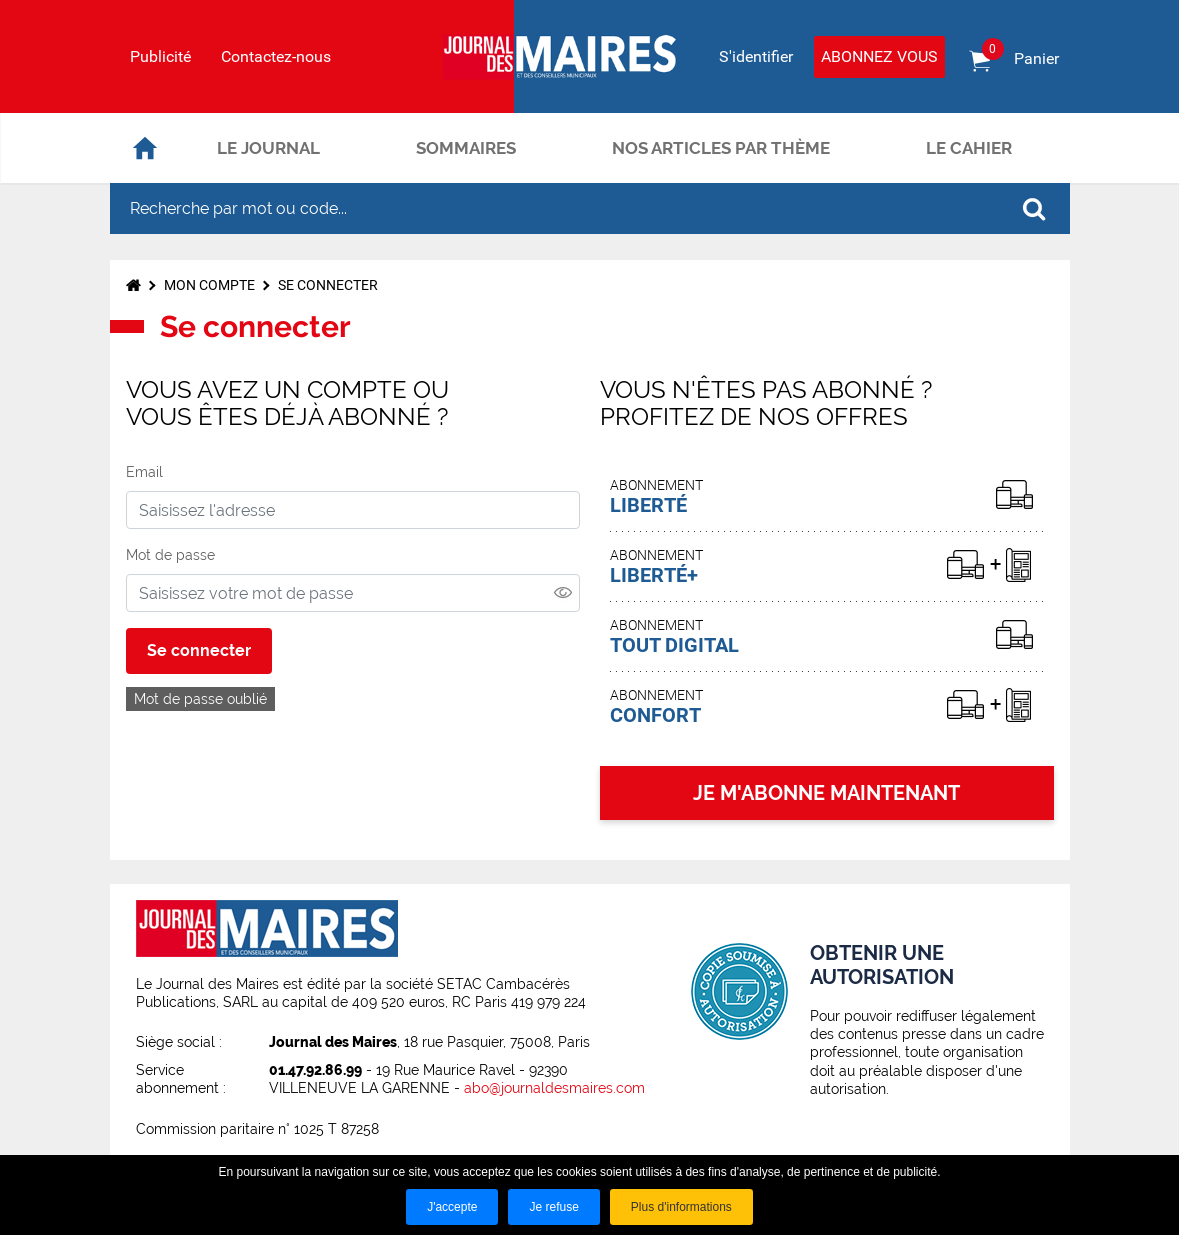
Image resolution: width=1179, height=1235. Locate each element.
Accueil (145, 148)
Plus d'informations (681, 1207)
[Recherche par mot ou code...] (554, 208)
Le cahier (969, 148)
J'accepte (452, 1207)
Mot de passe (170, 555)
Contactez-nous (276, 57)
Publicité (160, 57)
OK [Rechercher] (1034, 209)
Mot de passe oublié (200, 699)
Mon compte (209, 285)
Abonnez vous (879, 56)
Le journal (268, 148)
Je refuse (553, 1207)
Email (144, 472)
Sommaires (466, 148)
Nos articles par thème (721, 148)
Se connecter (328, 285)
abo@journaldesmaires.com (554, 1088)
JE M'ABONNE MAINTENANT (826, 793)
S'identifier (756, 56)
